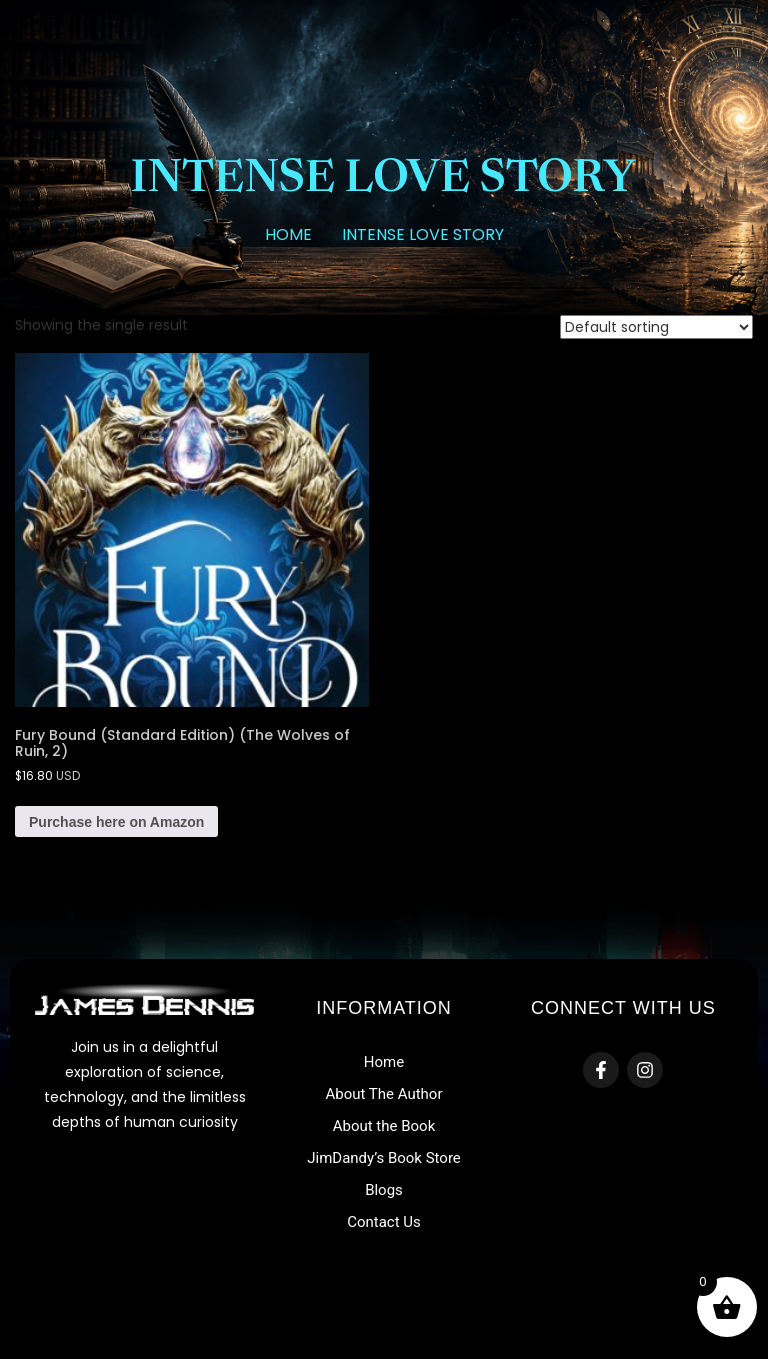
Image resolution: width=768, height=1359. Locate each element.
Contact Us (384, 1222)
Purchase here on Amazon (116, 822)
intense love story (423, 234)
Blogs (384, 1190)
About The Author (383, 1094)
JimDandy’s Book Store (384, 1158)
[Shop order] (656, 327)
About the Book (384, 1126)
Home (288, 234)
